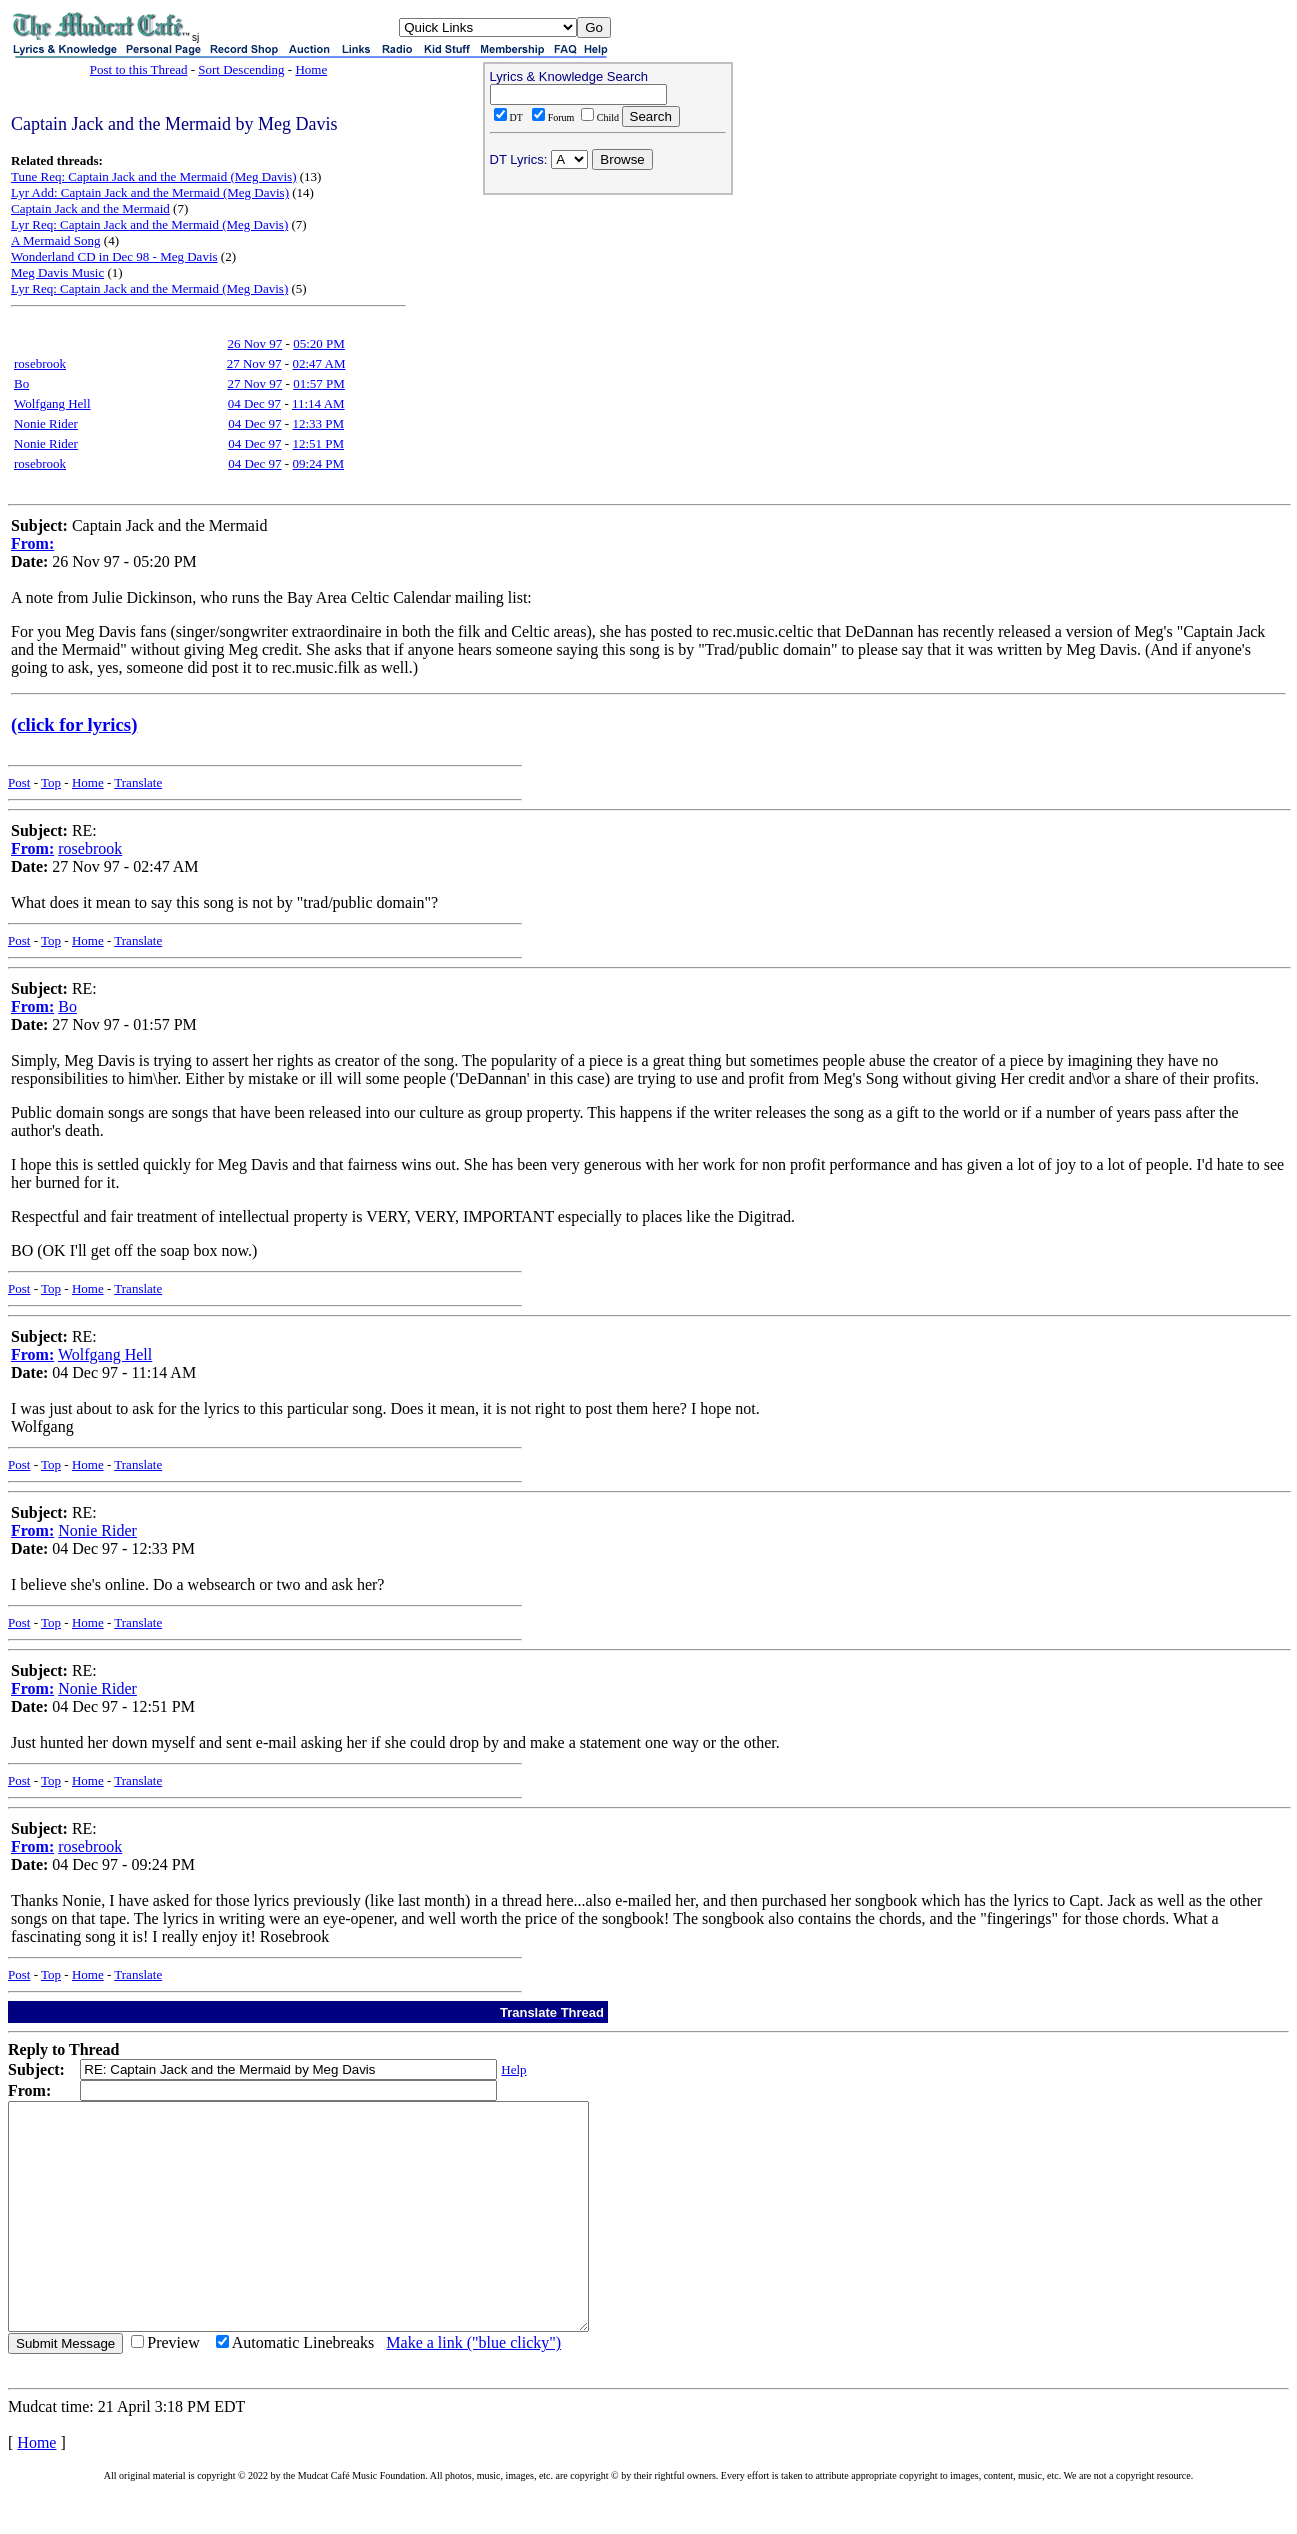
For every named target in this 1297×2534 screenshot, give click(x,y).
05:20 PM (319, 343)
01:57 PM (319, 383)
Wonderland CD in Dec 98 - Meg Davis (114, 256)
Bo (21, 383)
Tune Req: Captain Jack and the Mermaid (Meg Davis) (153, 176)
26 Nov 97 (254, 343)
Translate (138, 782)
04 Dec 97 (254, 403)
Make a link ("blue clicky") (473, 2387)
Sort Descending (241, 69)
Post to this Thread (139, 69)
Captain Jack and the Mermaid (90, 208)
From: (32, 543)
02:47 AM (318, 363)
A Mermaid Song (56, 240)
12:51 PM (318, 443)
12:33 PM (318, 423)
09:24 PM (318, 463)
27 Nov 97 (254, 363)
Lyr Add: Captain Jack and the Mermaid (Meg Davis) (150, 192)
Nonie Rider (46, 423)
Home (311, 69)
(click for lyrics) (74, 724)
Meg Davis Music (57, 272)
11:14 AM (318, 403)
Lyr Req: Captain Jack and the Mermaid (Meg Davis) (149, 224)
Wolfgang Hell (52, 403)
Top (51, 782)
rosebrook (40, 363)
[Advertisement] (608, 331)
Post (19, 782)
